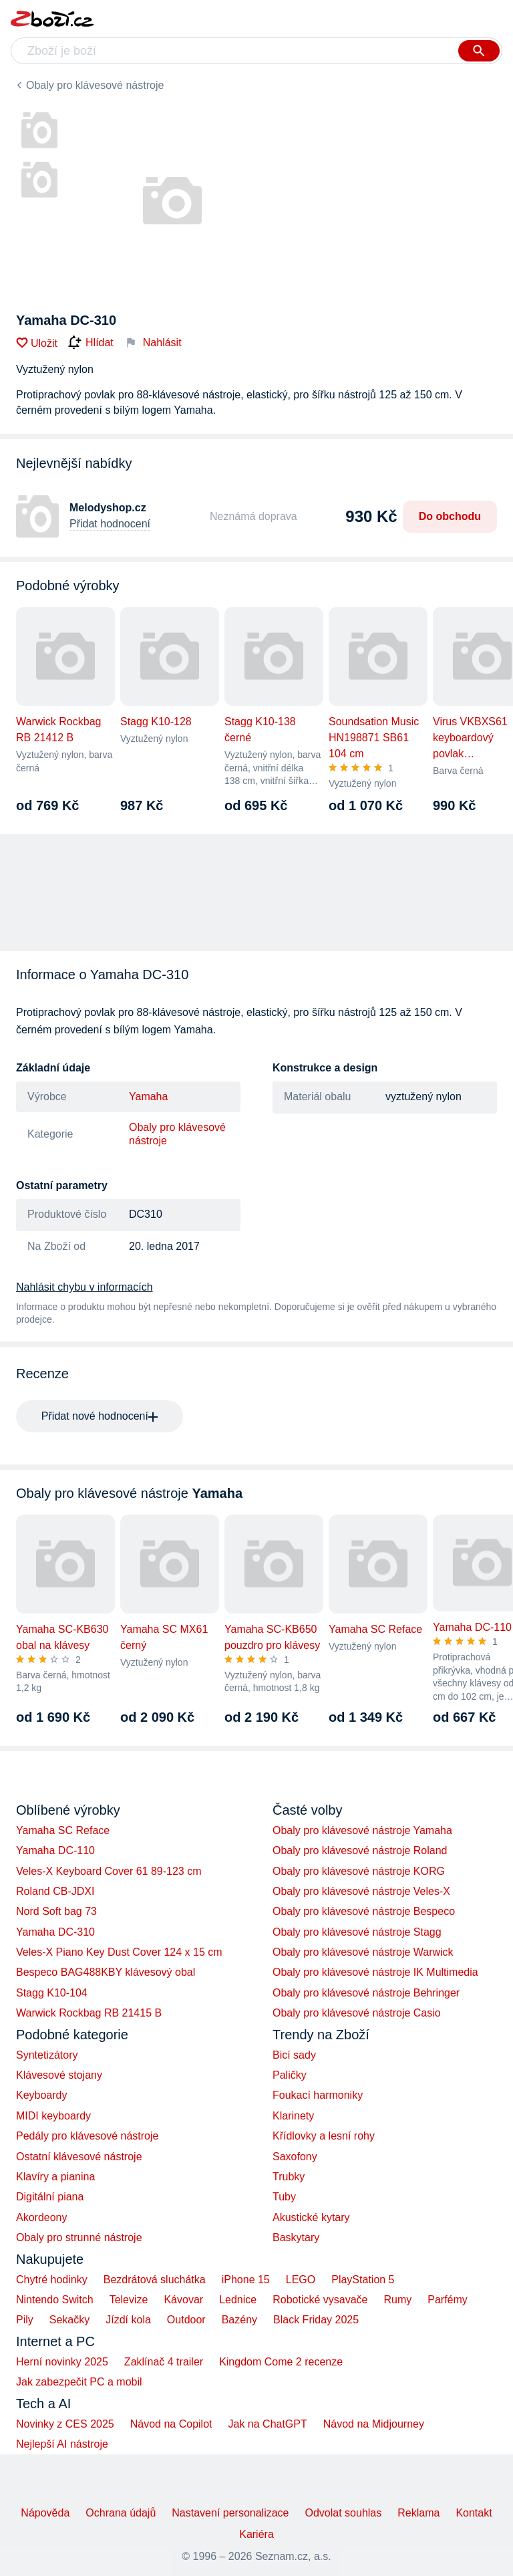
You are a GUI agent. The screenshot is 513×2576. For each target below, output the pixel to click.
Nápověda (45, 2513)
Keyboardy (41, 2095)
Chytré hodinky (52, 2279)
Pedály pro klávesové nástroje (87, 2136)
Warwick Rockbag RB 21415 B (89, 2013)
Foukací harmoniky (318, 2095)
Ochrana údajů (121, 2513)
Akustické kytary (311, 2217)
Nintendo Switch (55, 2299)
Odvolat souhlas (343, 2513)
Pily (24, 2319)
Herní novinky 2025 (62, 2361)
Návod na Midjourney (373, 2424)
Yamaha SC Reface (63, 1830)
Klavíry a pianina (55, 2176)
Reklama (418, 2513)
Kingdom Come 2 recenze (281, 2361)
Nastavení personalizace (230, 2513)
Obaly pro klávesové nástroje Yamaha (362, 1830)
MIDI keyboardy (53, 2115)
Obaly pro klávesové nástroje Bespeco (364, 1911)
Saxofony (295, 2156)
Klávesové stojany (59, 2075)
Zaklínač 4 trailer (163, 2361)
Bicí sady (294, 2055)
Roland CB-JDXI (55, 1891)
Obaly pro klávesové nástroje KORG (359, 1871)
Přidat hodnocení (109, 523)
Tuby (284, 2196)
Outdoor (186, 2319)
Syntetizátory (46, 2055)
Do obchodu (450, 516)
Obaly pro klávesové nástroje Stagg (357, 1932)
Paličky (290, 2075)
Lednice (237, 2299)
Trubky (289, 2176)
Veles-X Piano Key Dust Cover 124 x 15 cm (119, 1952)
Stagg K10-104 (52, 1993)
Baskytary (296, 2237)
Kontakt (474, 2513)
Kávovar (183, 2299)
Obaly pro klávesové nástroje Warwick (363, 1952)
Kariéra (256, 2534)
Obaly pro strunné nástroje (79, 2237)
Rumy (397, 2299)
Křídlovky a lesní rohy (324, 2136)
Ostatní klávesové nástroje (79, 2156)
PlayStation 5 (362, 2279)
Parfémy (448, 2299)
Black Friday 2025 (316, 2319)
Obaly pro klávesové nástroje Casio (357, 2013)
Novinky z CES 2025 (65, 2424)
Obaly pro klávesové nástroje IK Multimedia (375, 1972)
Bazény (239, 2319)
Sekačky (69, 2319)
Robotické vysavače (320, 2299)
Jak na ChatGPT (267, 2424)
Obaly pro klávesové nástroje (95, 85)
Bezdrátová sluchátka (155, 2279)
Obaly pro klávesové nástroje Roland (360, 1850)
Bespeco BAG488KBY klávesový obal (105, 1972)
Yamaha (148, 1096)
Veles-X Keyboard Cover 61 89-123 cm (108, 1871)
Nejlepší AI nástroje (62, 2444)
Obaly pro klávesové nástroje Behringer (366, 1993)
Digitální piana (49, 2196)
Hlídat (91, 343)
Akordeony (41, 2217)
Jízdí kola (128, 2319)
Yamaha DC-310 (55, 1932)
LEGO (300, 2279)
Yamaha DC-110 (55, 1850)
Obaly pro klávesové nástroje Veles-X (361, 1891)
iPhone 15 (246, 2279)
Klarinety (293, 2115)
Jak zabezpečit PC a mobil (79, 2382)
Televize (129, 2299)
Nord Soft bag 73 (56, 1911)
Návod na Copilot (171, 2424)
